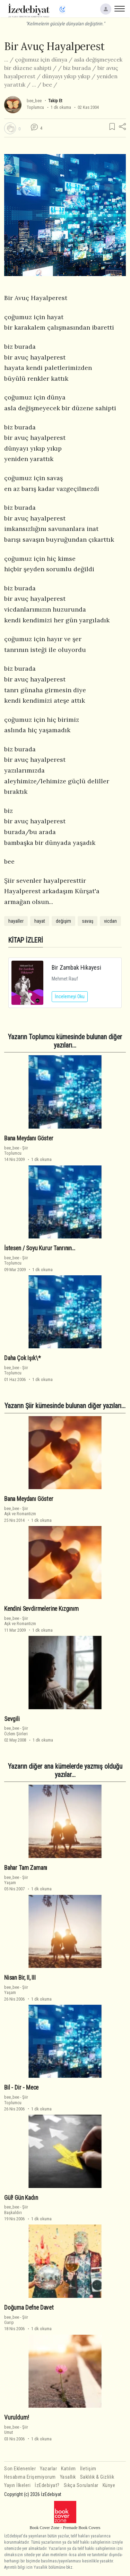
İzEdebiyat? (47, 2485)
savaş (87, 921)
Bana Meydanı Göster (28, 1138)
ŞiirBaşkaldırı (16, 2209)
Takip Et (55, 100)
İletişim (88, 2469)
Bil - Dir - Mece (21, 2087)
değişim (63, 921)
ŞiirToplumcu (16, 1150)
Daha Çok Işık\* (22, 1358)
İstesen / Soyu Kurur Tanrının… (39, 1248)
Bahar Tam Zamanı (25, 1867)
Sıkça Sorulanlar (81, 2485)
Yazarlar (48, 2469)
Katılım (68, 2469)
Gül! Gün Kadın (21, 2197)
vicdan (110, 921)
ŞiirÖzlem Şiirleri (16, 1731)
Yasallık (68, 2477)
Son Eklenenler (20, 2469)
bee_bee (34, 100)
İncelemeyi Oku (70, 996)
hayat (39, 921)
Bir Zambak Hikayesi (76, 967)
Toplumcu (35, 107)
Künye (109, 2485)
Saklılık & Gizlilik (97, 2477)
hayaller (16, 921)
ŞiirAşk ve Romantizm (20, 1511)
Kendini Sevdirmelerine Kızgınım (41, 1608)
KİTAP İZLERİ (25, 940)
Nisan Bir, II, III (20, 1977)
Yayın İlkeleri (17, 2485)
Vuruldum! (16, 2417)
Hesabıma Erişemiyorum (30, 2477)
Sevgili (12, 1718)
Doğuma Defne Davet (29, 2307)
